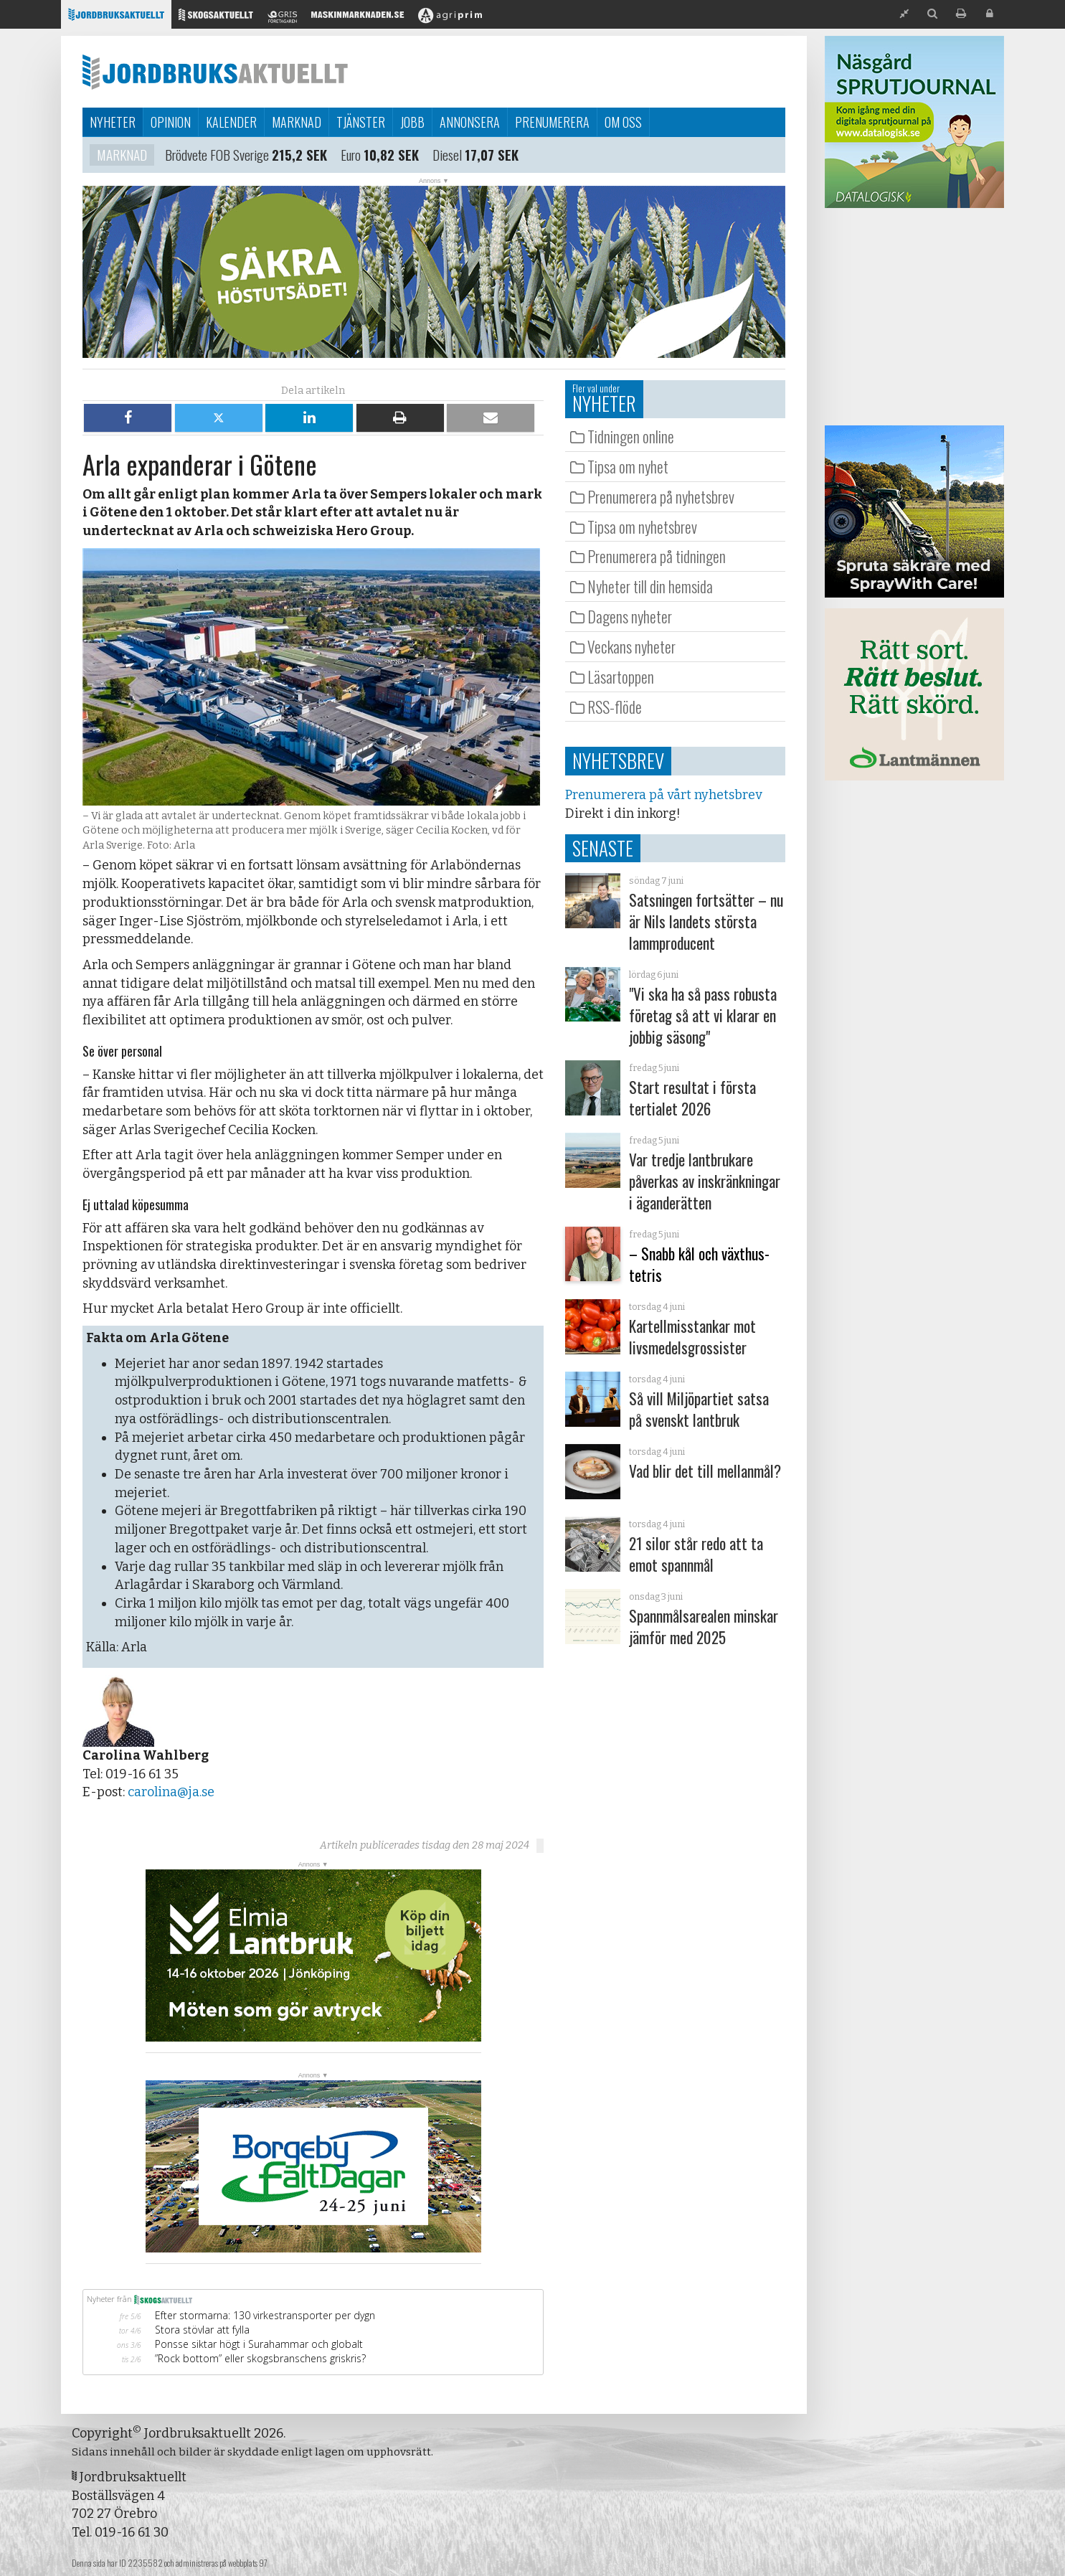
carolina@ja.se (171, 1792)
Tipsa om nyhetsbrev (642, 526)
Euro (358, 155)
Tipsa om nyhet (627, 466)
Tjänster (360, 122)
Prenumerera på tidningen (656, 555)
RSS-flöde (614, 706)
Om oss (623, 122)
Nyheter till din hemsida (650, 586)
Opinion (171, 122)
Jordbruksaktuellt (215, 72)
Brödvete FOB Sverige (220, 155)
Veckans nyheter (631, 646)
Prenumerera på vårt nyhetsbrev (663, 795)
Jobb (412, 122)
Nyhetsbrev (618, 760)
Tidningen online (630, 436)
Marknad (296, 122)
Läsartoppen (620, 676)
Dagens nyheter (629, 616)
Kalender (231, 122)
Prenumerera (552, 122)
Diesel (457, 155)
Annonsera (470, 122)
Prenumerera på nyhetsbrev (660, 496)
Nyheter (113, 122)
